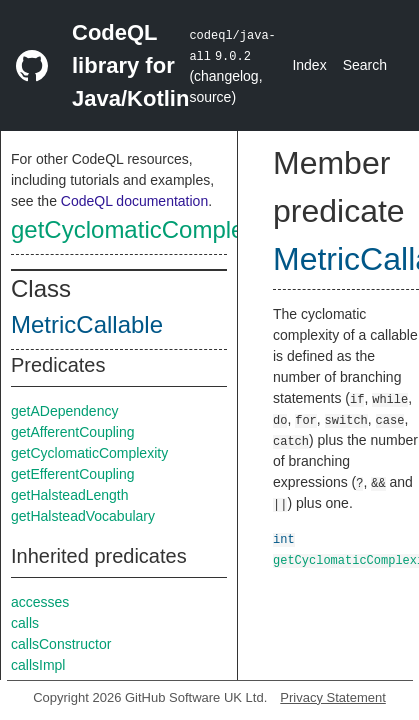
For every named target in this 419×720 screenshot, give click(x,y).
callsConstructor (61, 644)
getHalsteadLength (70, 495)
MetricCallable (87, 324)
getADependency (64, 411)
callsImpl (38, 665)
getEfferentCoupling (73, 474)
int (284, 538)
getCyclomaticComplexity (145, 229)
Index (309, 65)
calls (25, 623)
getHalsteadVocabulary (83, 516)
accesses (40, 602)
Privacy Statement (333, 697)
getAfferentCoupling (73, 432)
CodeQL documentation (134, 201)
